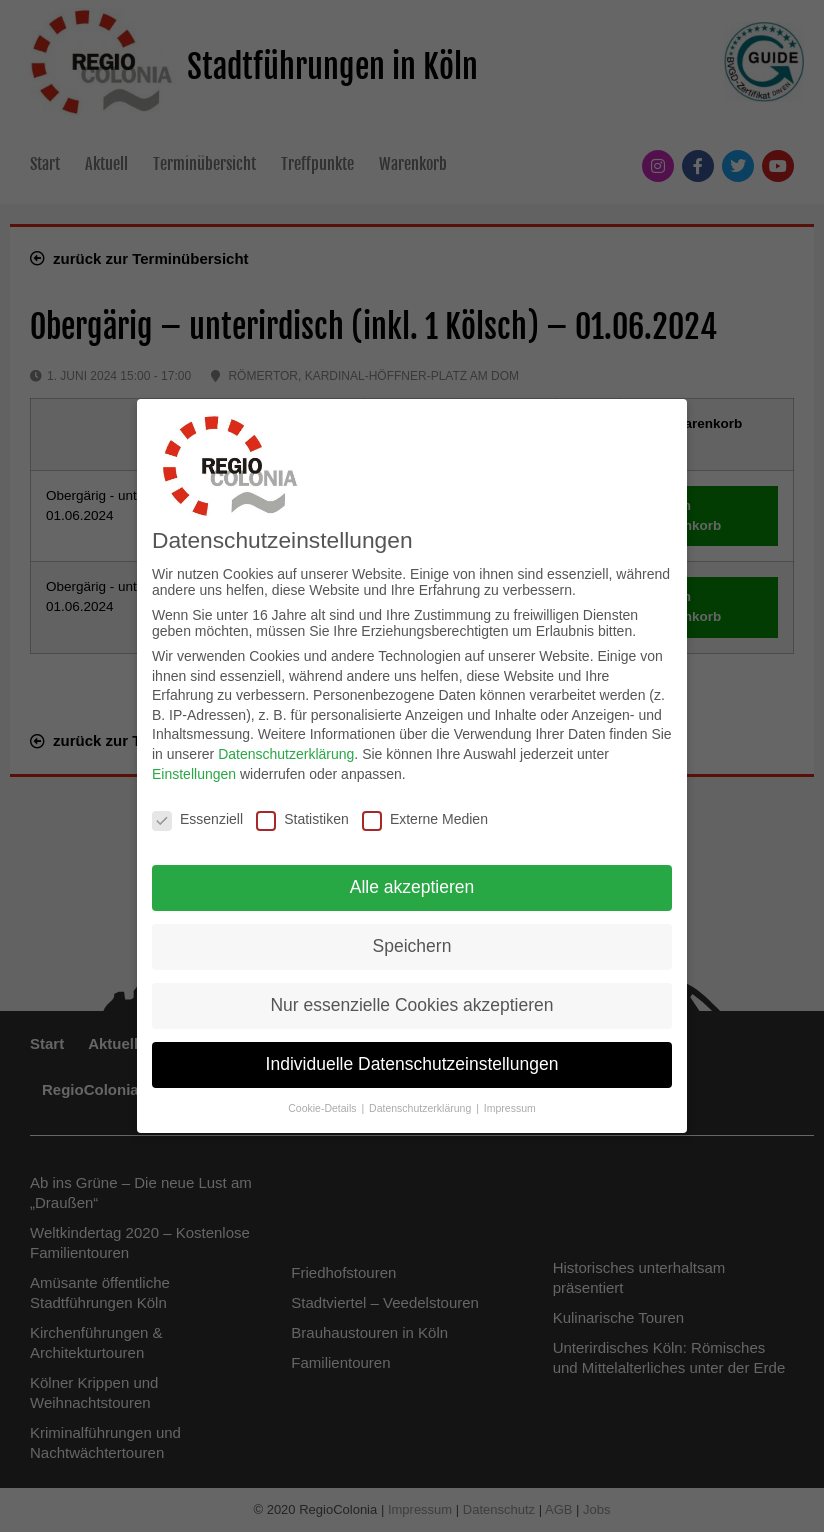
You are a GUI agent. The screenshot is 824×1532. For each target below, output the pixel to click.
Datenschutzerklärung (286, 746)
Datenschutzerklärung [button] (421, 1100)
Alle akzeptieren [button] (412, 880)
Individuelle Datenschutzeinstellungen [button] (412, 1056)
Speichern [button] (412, 939)
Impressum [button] (510, 1100)
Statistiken (302, 811)
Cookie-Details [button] (323, 1100)
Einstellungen (194, 766)
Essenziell (197, 811)
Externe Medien (425, 811)
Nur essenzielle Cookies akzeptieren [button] (411, 997)
